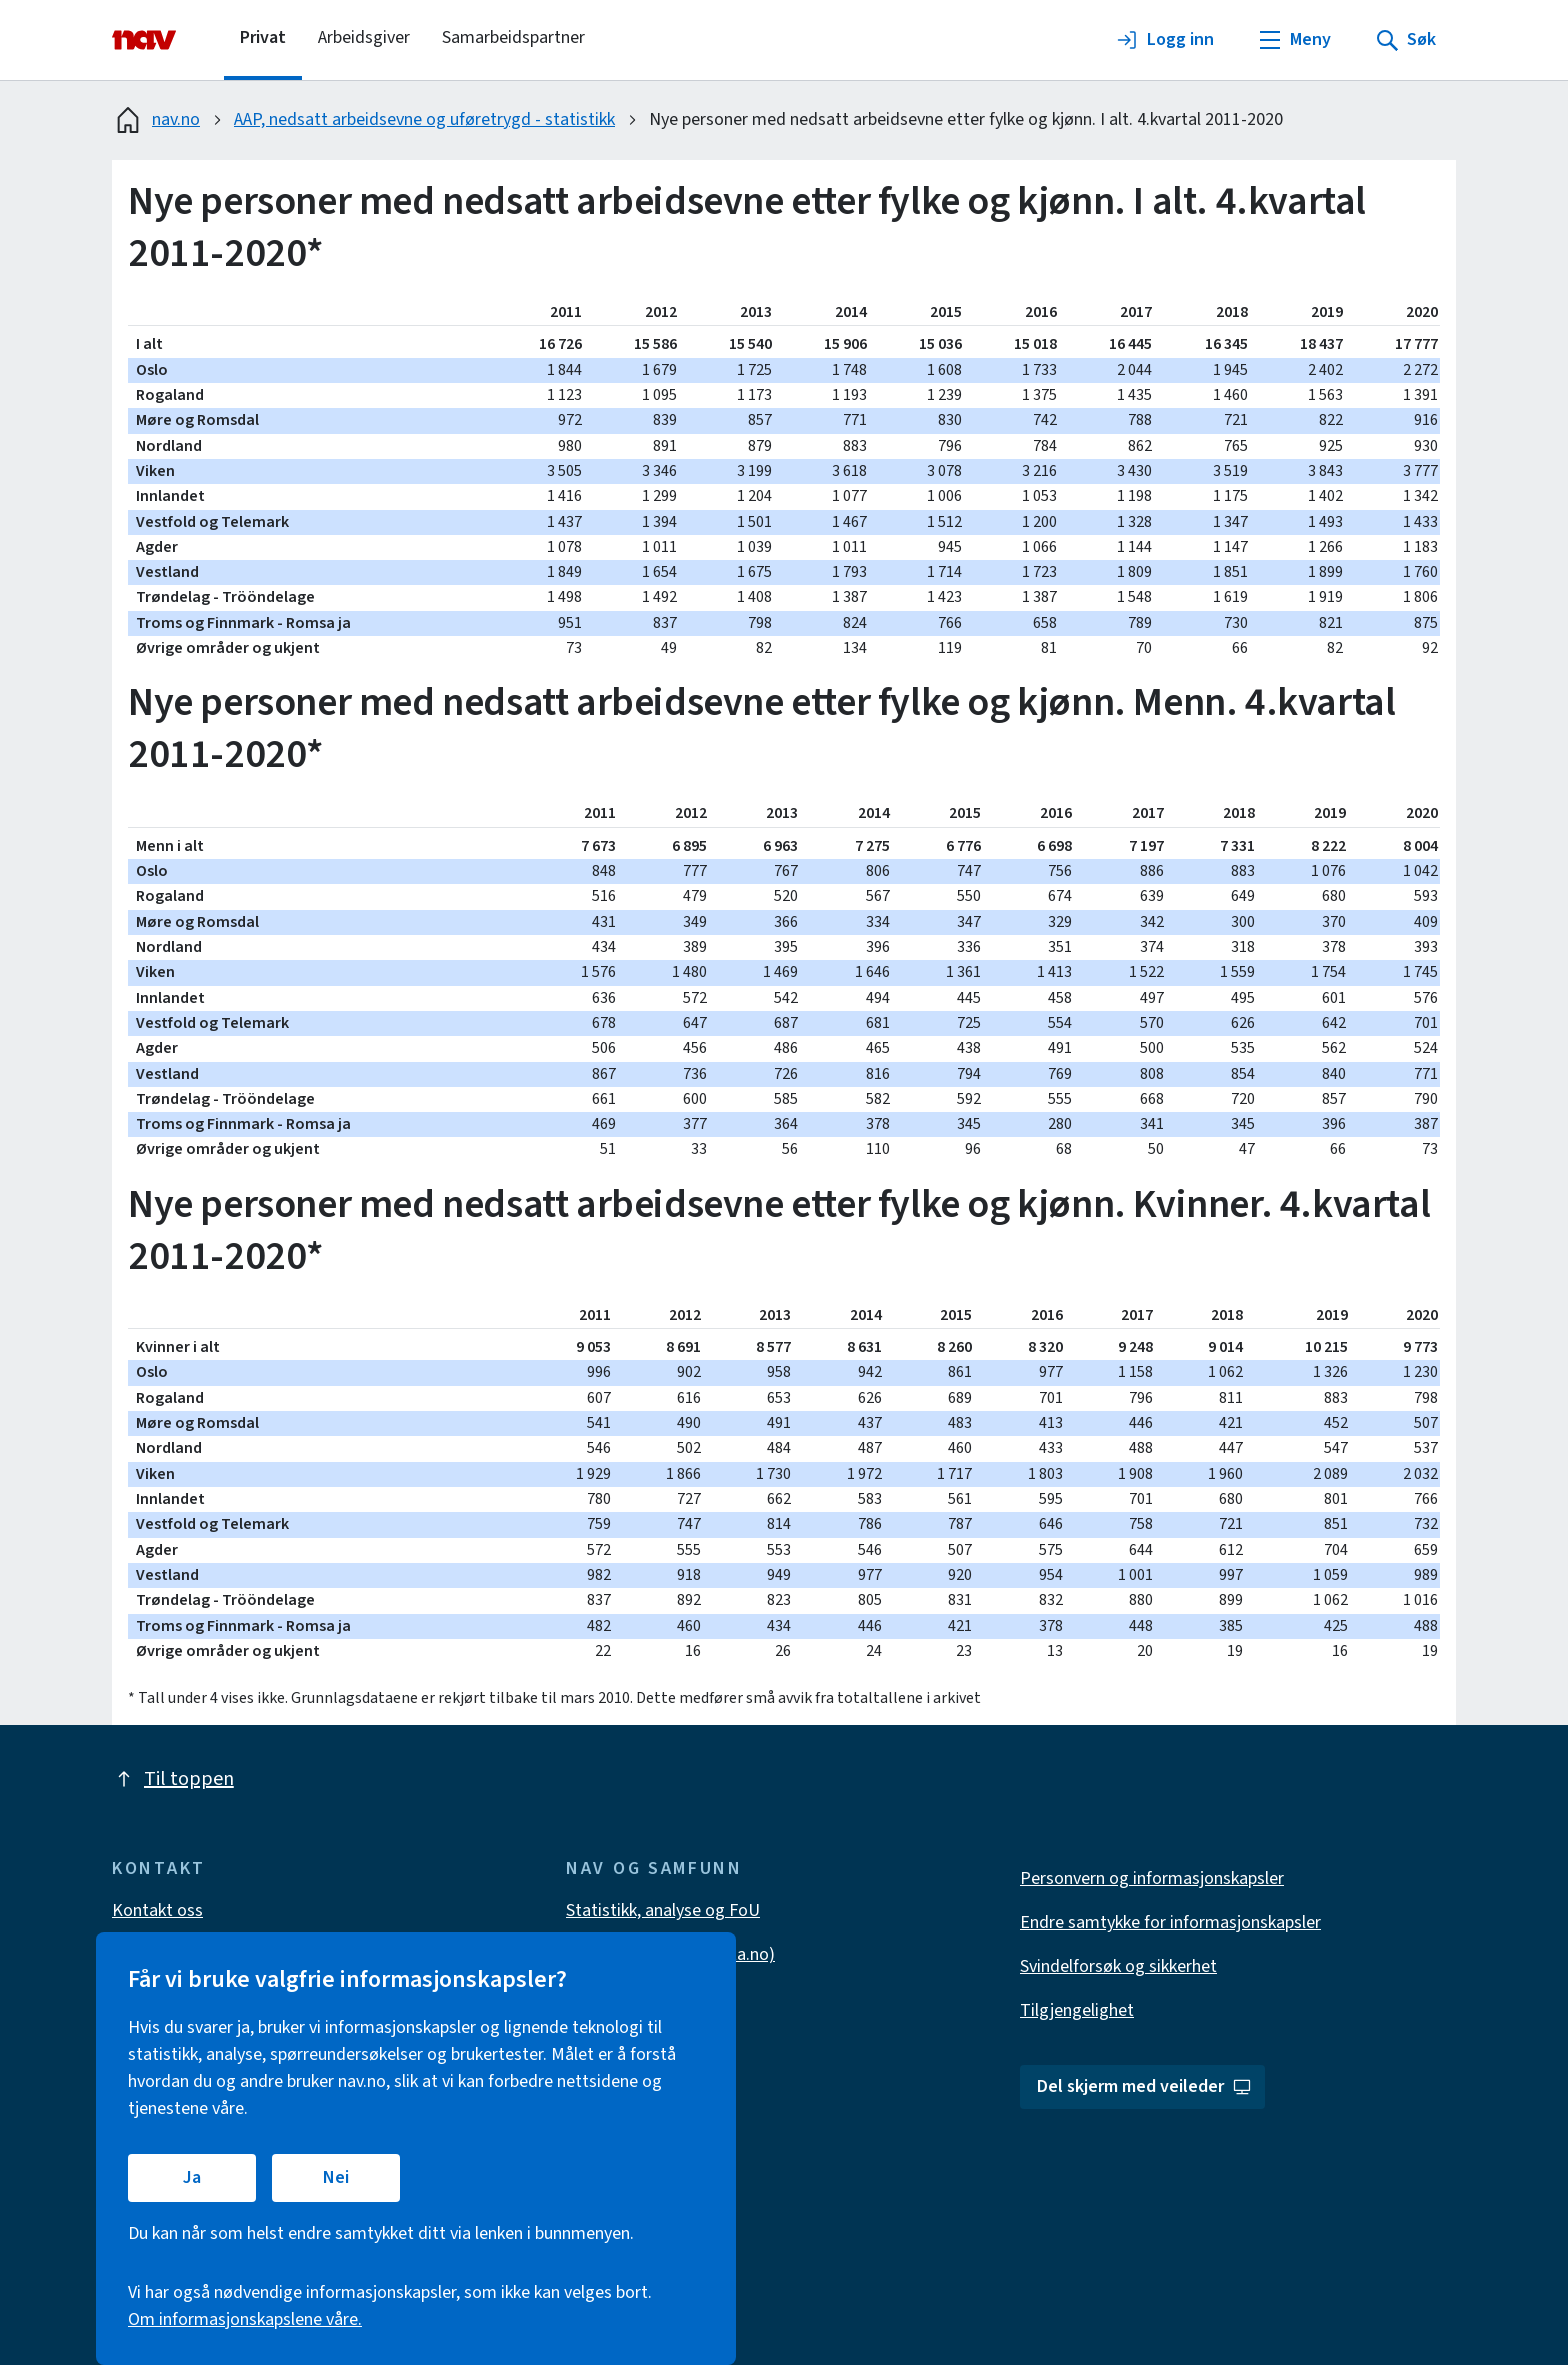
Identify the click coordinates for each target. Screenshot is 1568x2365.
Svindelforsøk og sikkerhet (1118, 1966)
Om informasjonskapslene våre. (245, 2319)
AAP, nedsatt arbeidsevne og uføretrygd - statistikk (424, 119)
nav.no (156, 120)
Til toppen (173, 1779)
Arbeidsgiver (364, 37)
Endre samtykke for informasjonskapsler (1170, 1922)
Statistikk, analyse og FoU (663, 1910)
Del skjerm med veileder (1144, 2086)
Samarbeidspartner (513, 37)
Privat (263, 37)
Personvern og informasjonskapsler (1152, 1878)
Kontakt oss (157, 1910)
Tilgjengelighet (1077, 2010)
